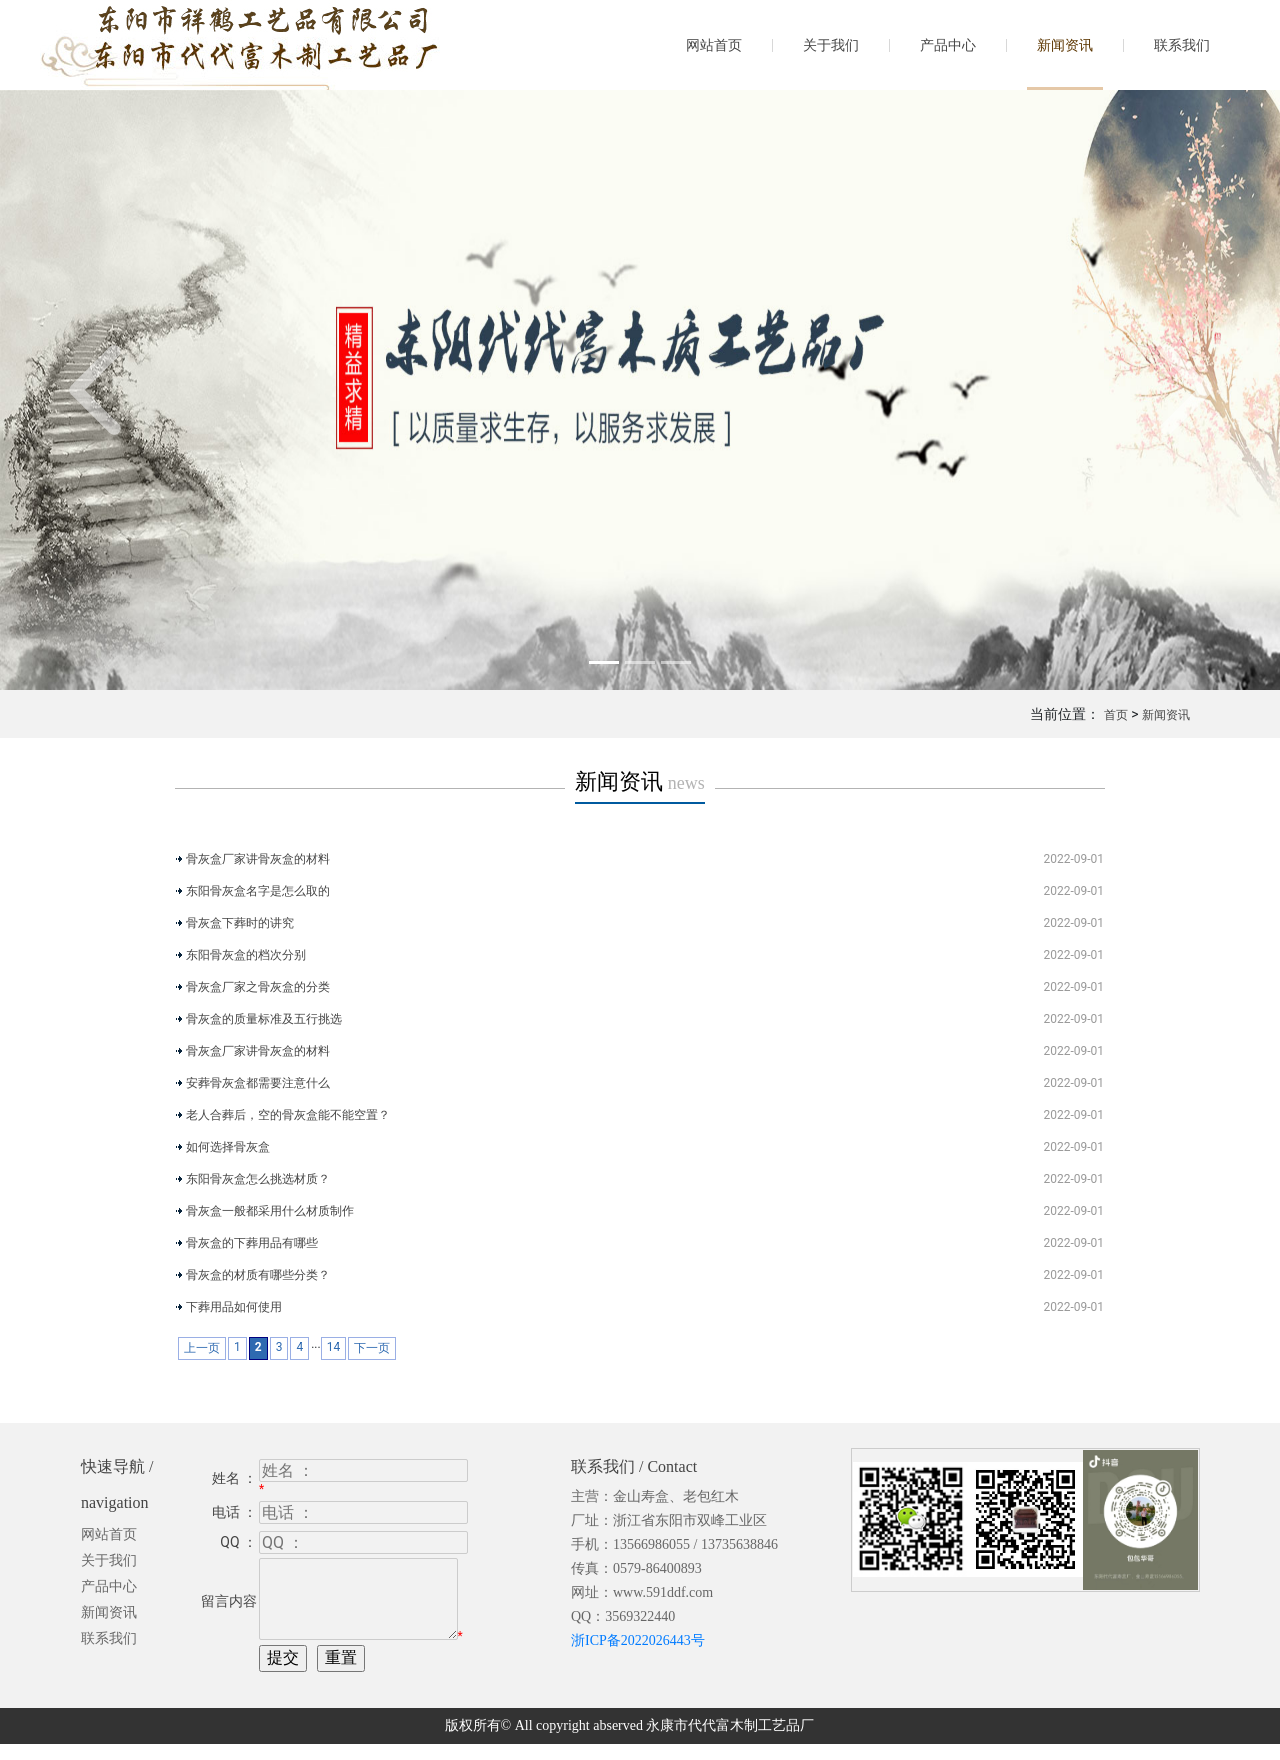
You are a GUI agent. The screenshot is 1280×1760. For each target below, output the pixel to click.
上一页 (202, 1348)
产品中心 (948, 45)
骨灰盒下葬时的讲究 (240, 923)
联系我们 (1182, 45)
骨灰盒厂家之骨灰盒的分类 (258, 987)
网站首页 (714, 45)
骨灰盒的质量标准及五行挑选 (264, 1019)
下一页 (372, 1348)
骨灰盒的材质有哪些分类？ (258, 1275)
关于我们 (831, 45)
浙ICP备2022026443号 (638, 1640)
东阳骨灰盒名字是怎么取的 (258, 891)
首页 (1116, 715)
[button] (96, 390)
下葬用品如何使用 (234, 1307)
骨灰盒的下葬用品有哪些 (252, 1243)
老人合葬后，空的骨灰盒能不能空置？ (288, 1115)
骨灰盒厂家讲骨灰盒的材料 (258, 859)
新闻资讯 (1065, 45)
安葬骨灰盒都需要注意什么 (258, 1083)
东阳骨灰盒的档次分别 (246, 955)
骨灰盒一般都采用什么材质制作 (270, 1211)
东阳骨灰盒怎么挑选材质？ (258, 1179)
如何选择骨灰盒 (228, 1147)
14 (334, 1347)
